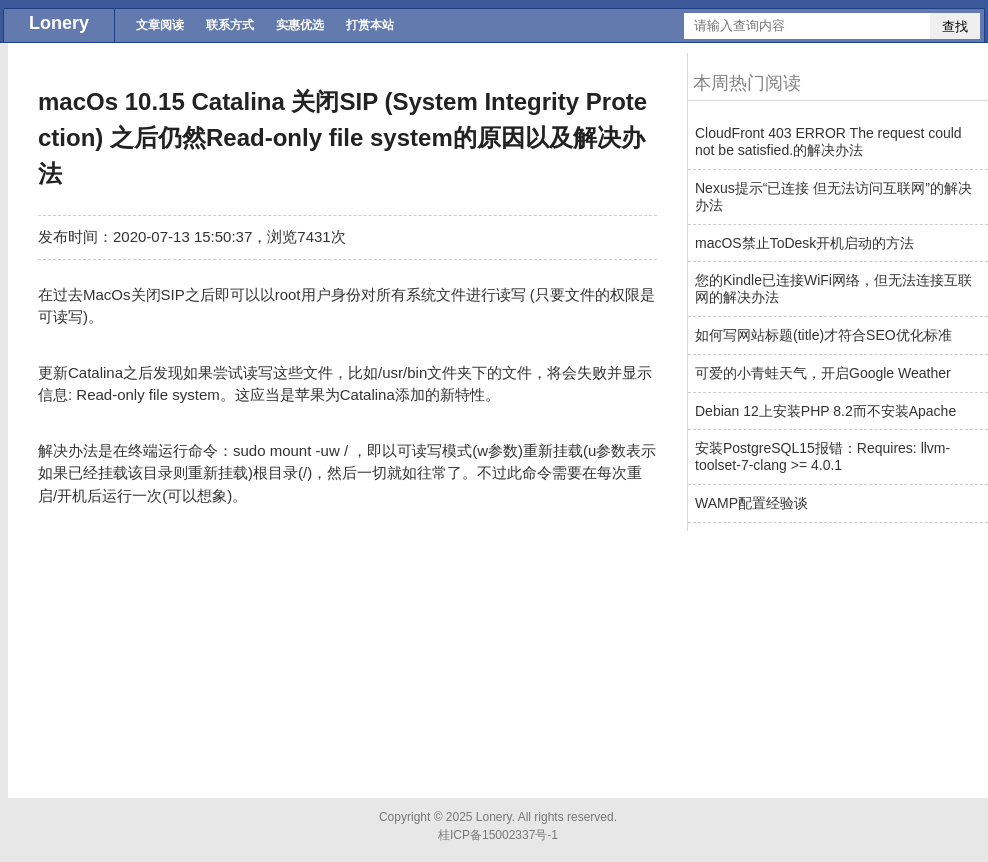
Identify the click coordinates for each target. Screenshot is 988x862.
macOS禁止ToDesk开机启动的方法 (804, 243)
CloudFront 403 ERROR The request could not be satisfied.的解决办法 (828, 141)
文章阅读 (160, 25)
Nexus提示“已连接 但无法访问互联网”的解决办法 (833, 196)
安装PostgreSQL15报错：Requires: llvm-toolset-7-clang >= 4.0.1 (822, 456)
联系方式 (230, 25)
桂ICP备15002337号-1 (498, 835)
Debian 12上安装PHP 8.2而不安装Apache (825, 411)
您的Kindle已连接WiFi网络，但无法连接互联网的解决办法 (833, 288)
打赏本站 (370, 25)
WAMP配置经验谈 (751, 503)
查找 (955, 26)
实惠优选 (300, 25)
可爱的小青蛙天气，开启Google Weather (823, 373)
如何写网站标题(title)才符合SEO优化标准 (823, 335)
